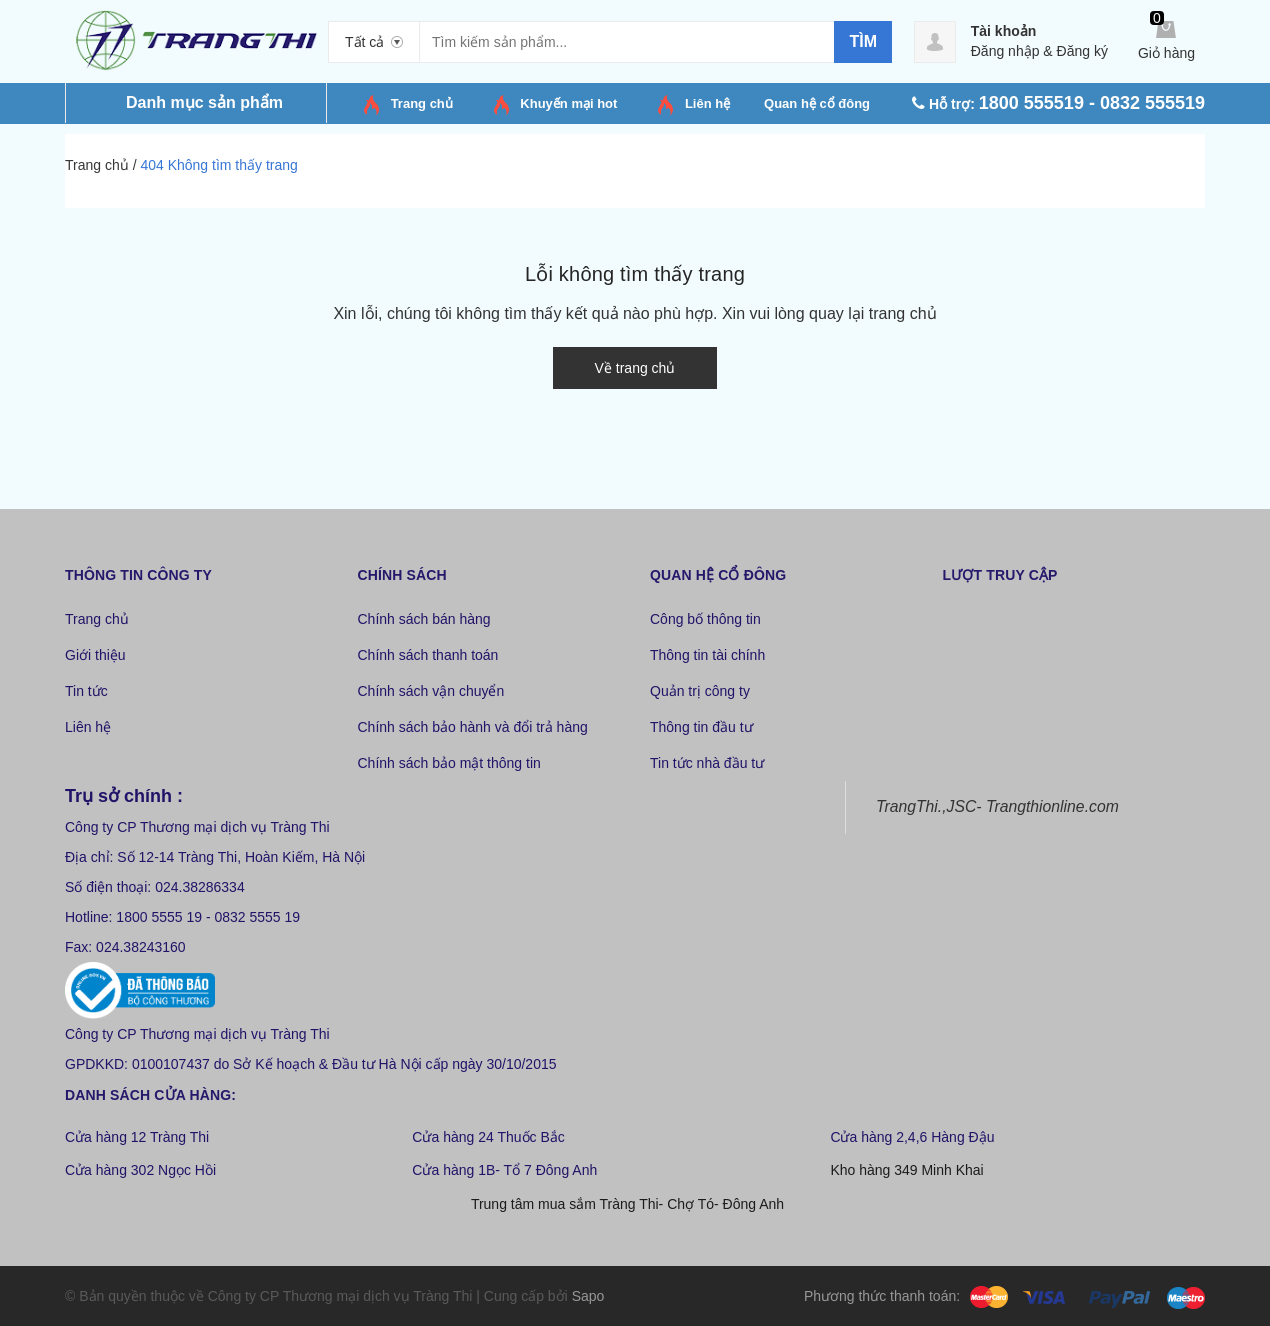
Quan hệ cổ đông (817, 103)
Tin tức (86, 691)
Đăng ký (1082, 51)
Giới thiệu (95, 655)
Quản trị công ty (700, 691)
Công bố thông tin (705, 619)
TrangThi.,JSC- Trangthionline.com (997, 806)
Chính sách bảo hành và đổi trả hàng (473, 727)
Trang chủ (422, 103)
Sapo (588, 1296)
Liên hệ (88, 727)
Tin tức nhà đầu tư (707, 763)
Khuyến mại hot (568, 103)
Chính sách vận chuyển (431, 691)
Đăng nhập (1005, 51)
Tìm (863, 41)
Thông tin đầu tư (701, 727)
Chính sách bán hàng (424, 619)
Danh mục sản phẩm (204, 102)
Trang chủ (97, 619)
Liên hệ (707, 103)
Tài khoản (1004, 31)
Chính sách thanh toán (428, 655)
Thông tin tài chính (707, 655)
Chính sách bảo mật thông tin (449, 763)
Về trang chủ (635, 368)
